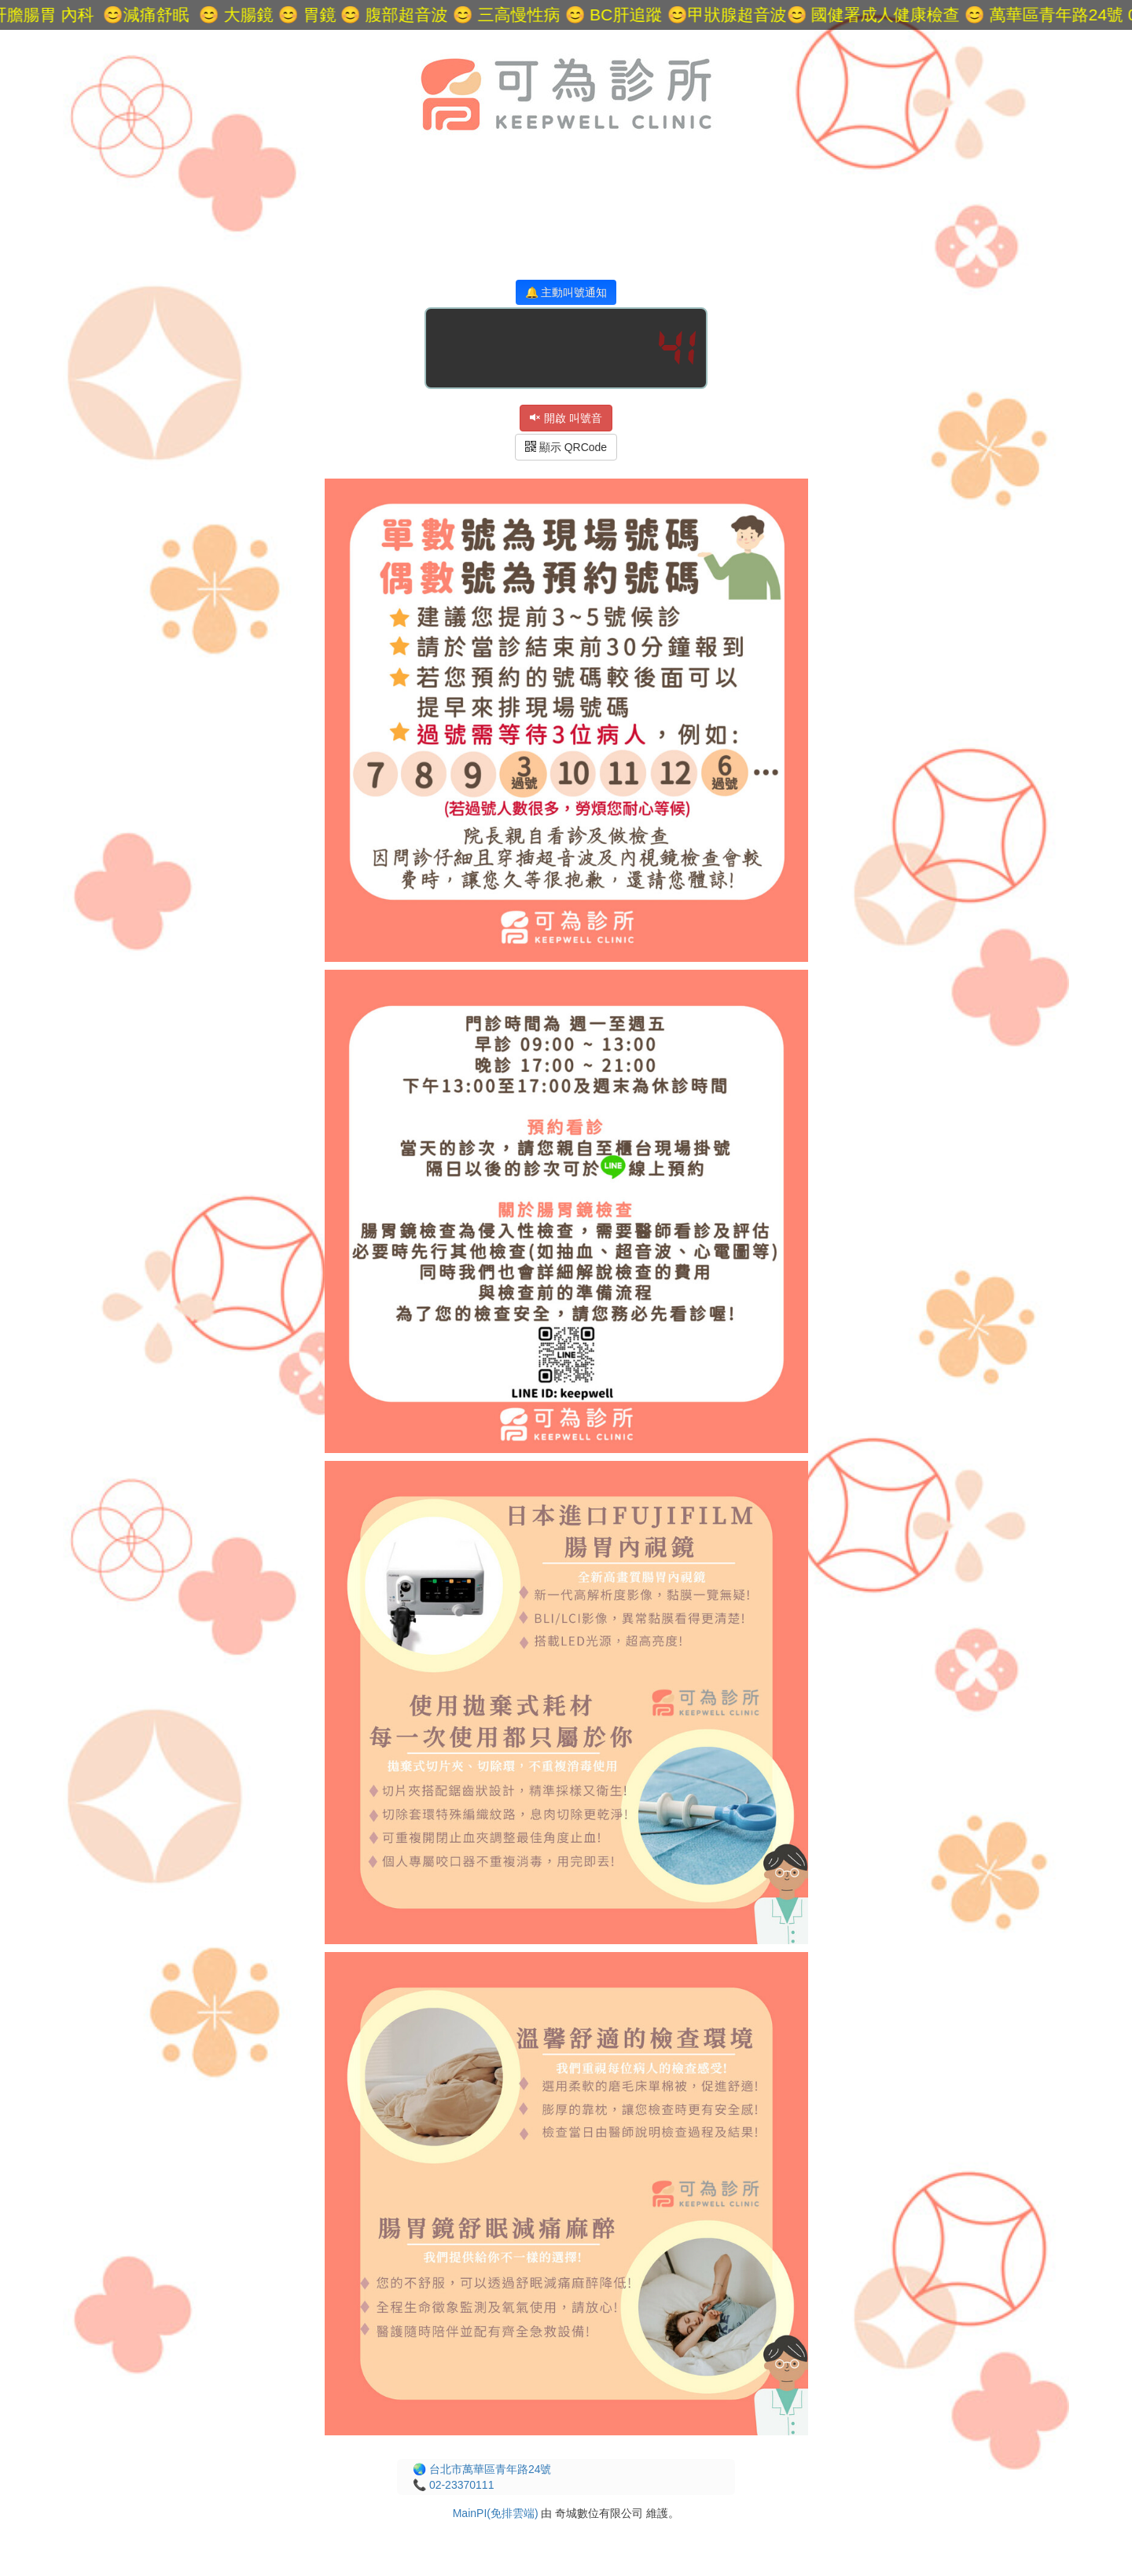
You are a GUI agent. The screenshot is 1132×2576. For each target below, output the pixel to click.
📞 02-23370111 (453, 2485)
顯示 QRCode (566, 447)
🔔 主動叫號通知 (566, 292)
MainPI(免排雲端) (495, 2513)
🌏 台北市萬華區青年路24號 (482, 2469)
